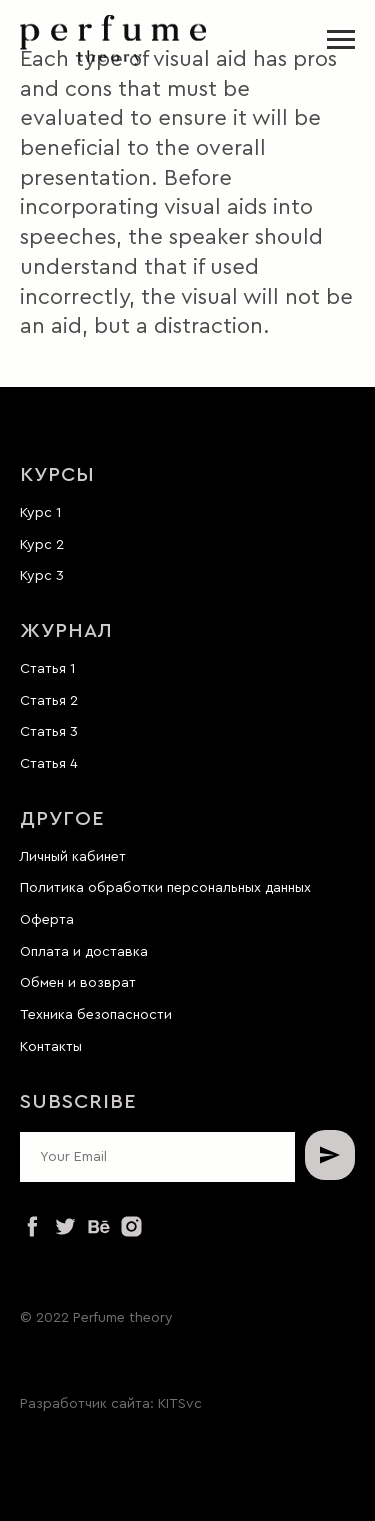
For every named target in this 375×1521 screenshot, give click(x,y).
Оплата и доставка (84, 952)
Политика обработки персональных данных (165, 888)
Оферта (47, 920)
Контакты (51, 1047)
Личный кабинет (73, 857)
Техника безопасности (96, 1015)
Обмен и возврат (78, 983)
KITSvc (180, 1404)
